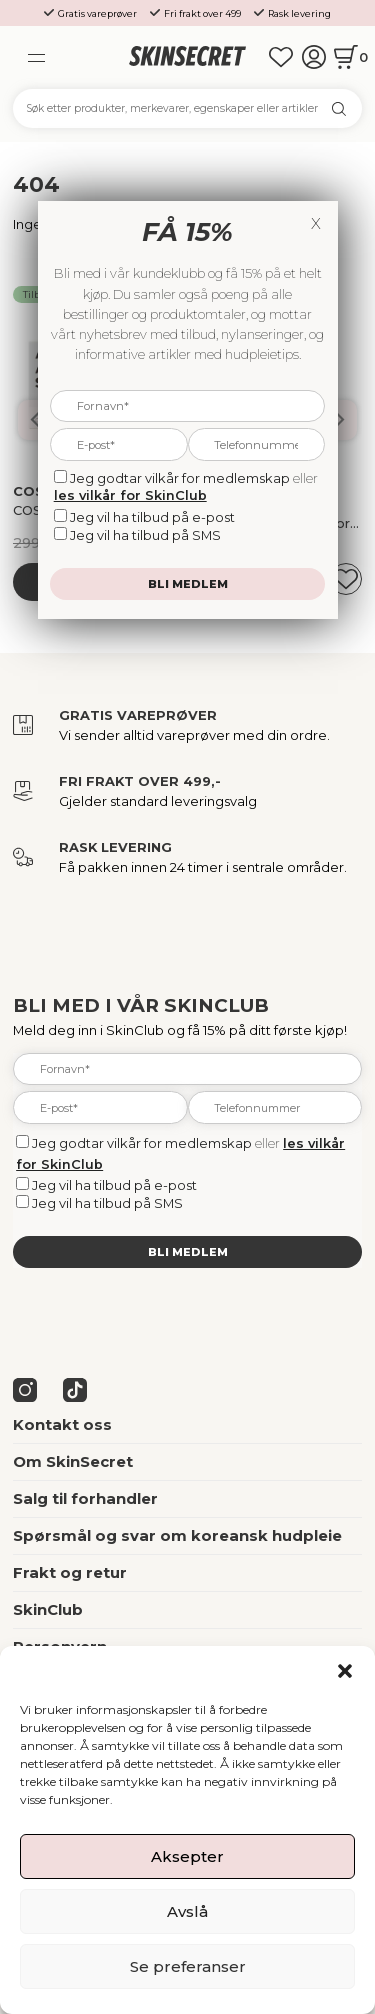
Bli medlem (188, 1252)
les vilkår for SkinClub (130, 495)
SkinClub (48, 1610)
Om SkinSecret (73, 1462)
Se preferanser (188, 1966)
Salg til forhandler (85, 1499)
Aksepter (187, 1856)
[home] (187, 56)
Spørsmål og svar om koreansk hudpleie (177, 1536)
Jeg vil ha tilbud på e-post (114, 1185)
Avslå (187, 1911)
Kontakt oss (62, 1425)
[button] (345, 1671)
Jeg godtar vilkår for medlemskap (142, 1143)
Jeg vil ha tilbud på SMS (107, 1203)
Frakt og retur (70, 1573)
